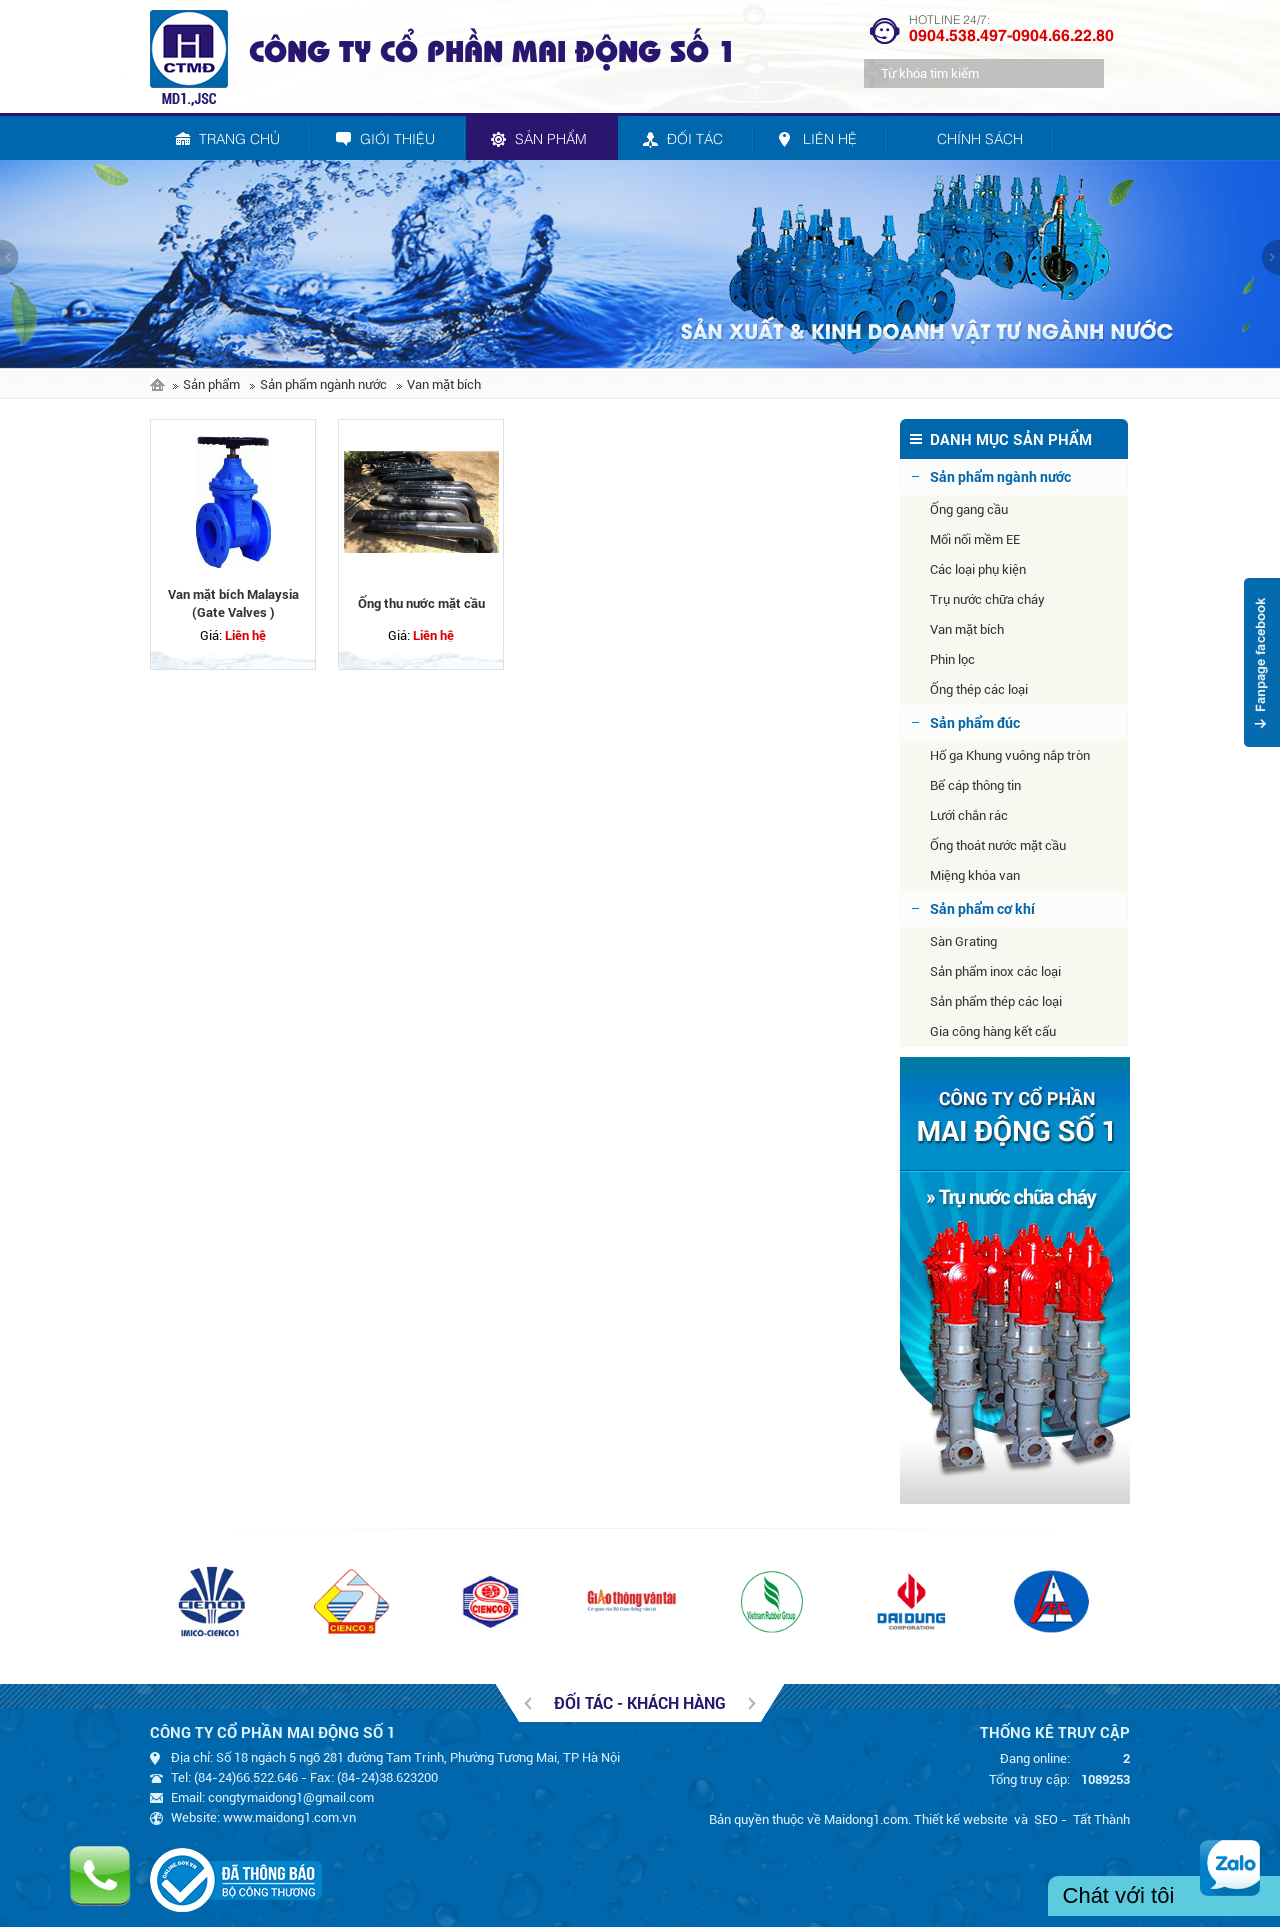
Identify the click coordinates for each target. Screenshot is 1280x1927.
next (1270, 257)
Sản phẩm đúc (975, 722)
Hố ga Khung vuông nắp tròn (1010, 755)
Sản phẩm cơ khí (982, 908)
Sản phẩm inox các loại (995, 971)
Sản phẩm (211, 384)
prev (9, 257)
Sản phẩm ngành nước (323, 384)
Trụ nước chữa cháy (987, 599)
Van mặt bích (444, 384)
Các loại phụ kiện (978, 569)
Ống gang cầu (969, 509)
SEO (1046, 1819)
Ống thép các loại (979, 689)
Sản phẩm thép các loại (996, 1001)
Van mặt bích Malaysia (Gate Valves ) (233, 603)
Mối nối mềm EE (975, 539)
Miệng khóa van (975, 875)
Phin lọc (952, 659)
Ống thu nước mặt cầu (421, 603)
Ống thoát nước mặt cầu (998, 845)
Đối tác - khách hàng (640, 1702)
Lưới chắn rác (969, 815)
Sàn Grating (963, 941)
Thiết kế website (961, 1819)
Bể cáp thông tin (975, 785)
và (1021, 1819)
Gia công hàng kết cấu (993, 1031)
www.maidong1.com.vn (289, 1817)
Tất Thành (1101, 1819)
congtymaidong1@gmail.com (291, 1797)
